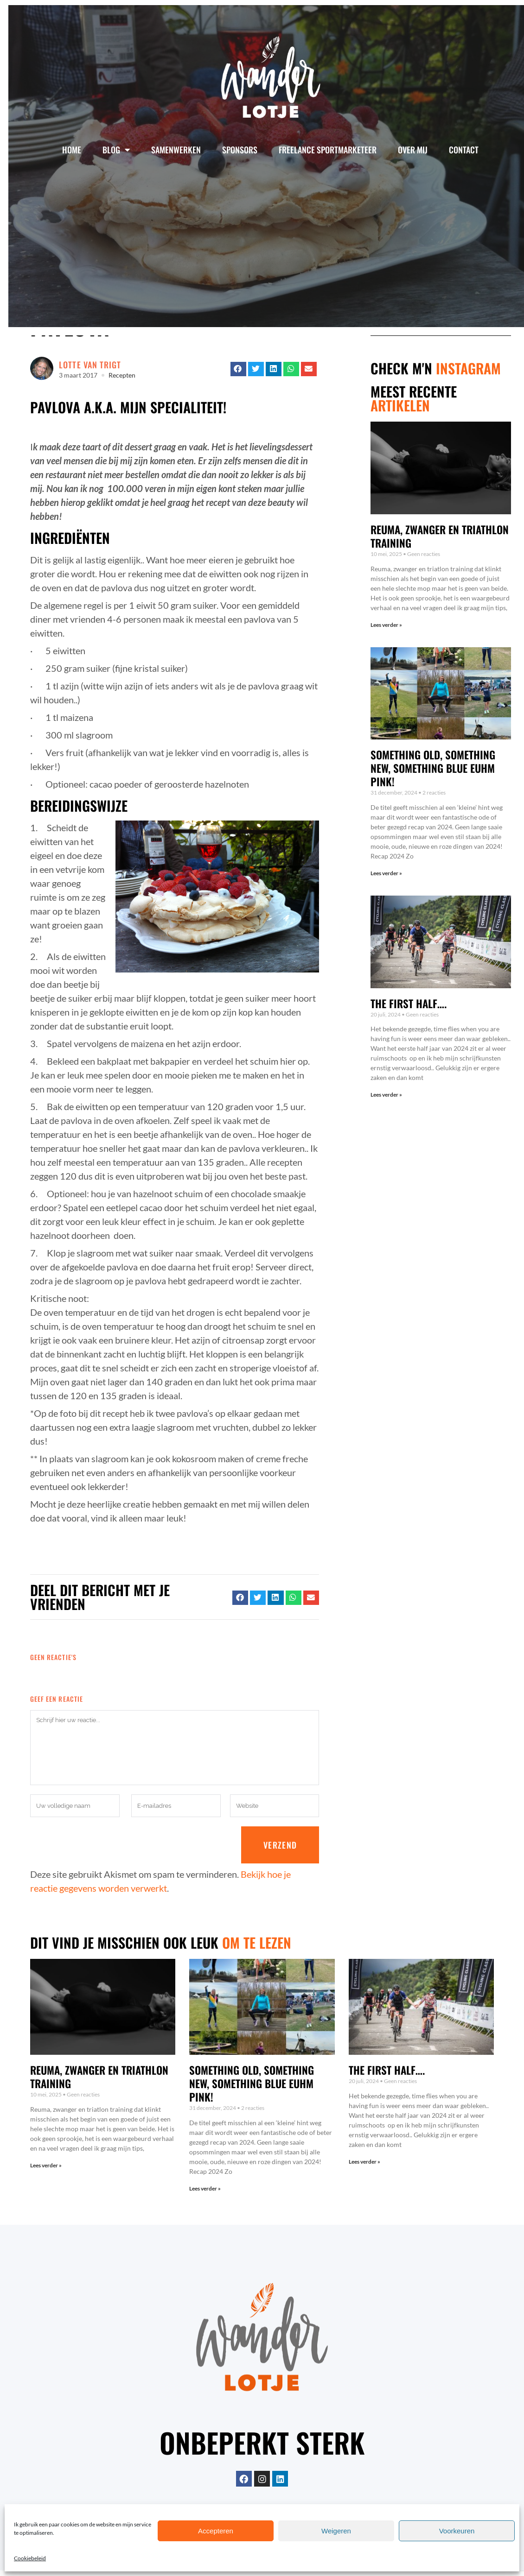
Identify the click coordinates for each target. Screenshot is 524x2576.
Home (71, 150)
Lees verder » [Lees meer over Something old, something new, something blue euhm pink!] (386, 873)
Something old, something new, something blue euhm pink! (433, 768)
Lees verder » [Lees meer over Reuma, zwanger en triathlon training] (386, 624)
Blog (116, 149)
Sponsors (239, 150)
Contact (464, 150)
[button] (238, 369)
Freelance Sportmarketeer (328, 150)
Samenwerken (176, 150)
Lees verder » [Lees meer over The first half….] (386, 1094)
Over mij (413, 150)
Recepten (122, 375)
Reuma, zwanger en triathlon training (440, 536)
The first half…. (409, 1003)
